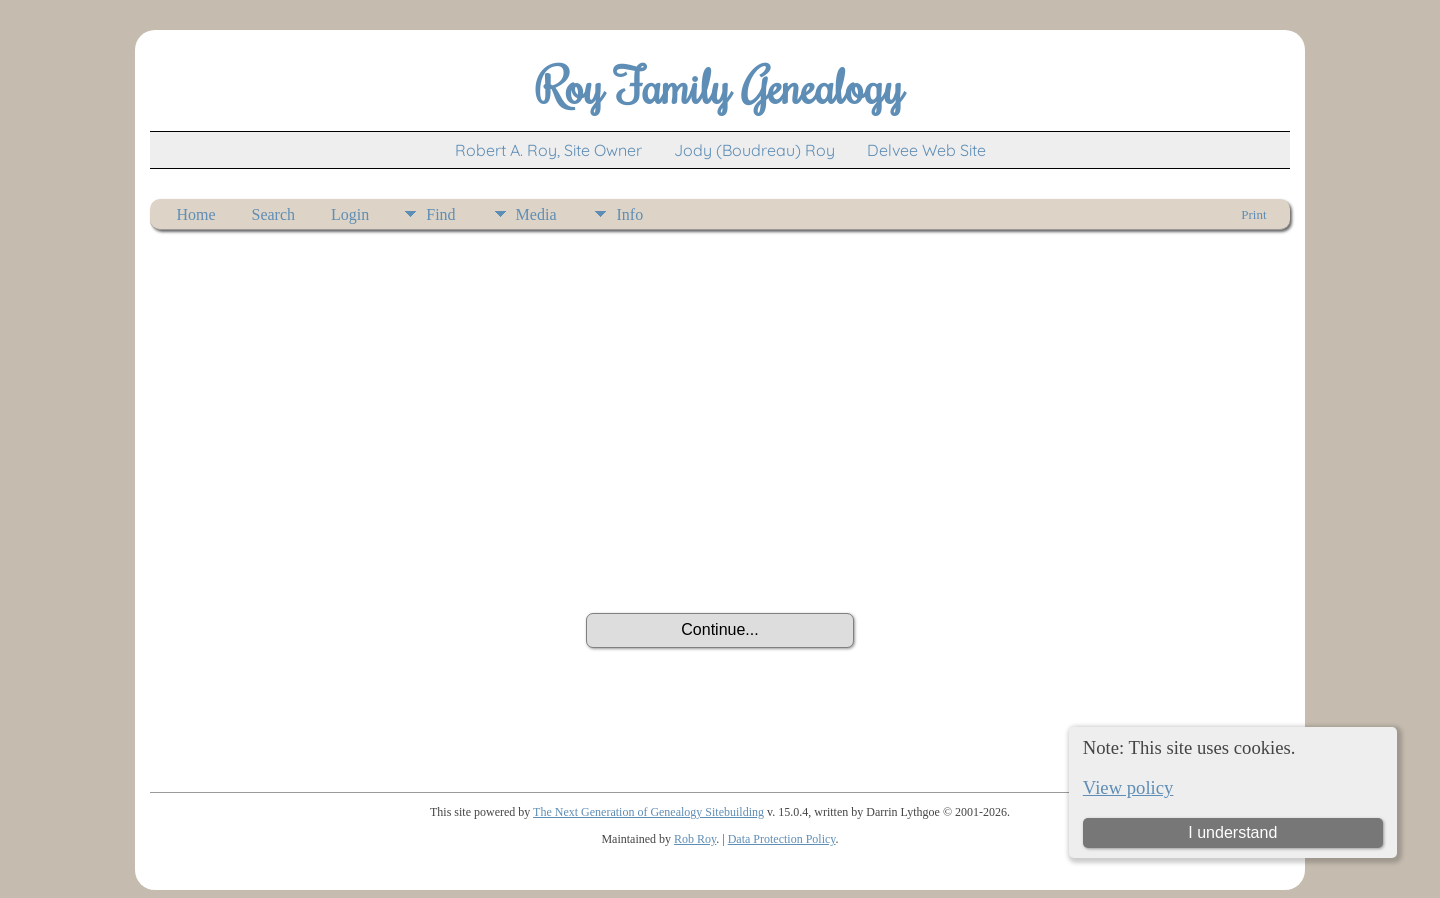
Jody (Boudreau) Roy (754, 150)
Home (195, 214)
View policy (1128, 787)
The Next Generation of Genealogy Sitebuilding (648, 812)
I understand (1232, 832)
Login (350, 214)
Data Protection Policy (782, 839)
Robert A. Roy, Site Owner (548, 150)
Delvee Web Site (926, 150)
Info (629, 214)
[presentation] (720, 558)
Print (1253, 214)
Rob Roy (695, 839)
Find (440, 214)
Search (274, 214)
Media (536, 214)
